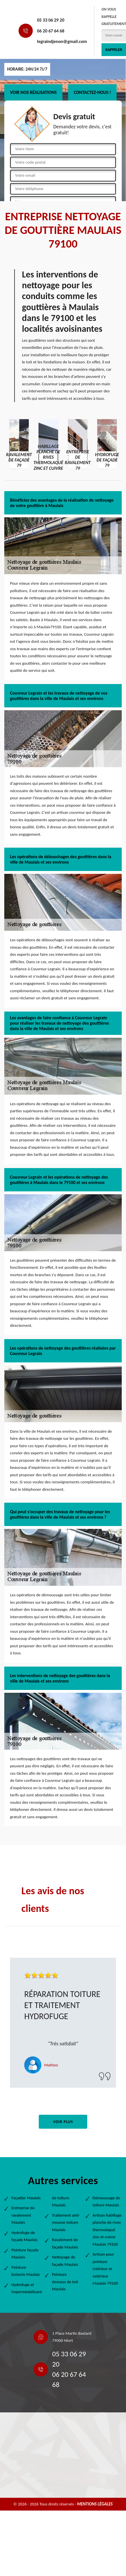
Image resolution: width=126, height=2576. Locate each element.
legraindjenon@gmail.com (62, 41)
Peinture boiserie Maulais (25, 2271)
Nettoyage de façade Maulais (65, 2260)
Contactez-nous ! (92, 92)
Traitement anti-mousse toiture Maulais (66, 2222)
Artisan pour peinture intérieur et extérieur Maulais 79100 (105, 2269)
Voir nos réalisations (33, 92)
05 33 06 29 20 (50, 20)
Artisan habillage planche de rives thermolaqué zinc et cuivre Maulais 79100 (107, 2230)
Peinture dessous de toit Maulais (65, 2281)
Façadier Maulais (25, 2197)
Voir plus (63, 2121)
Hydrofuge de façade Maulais (24, 2236)
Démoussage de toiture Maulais (106, 2201)
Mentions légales (95, 2504)
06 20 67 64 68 (50, 31)
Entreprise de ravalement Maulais (22, 2215)
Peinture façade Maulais (24, 2253)
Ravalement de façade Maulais (65, 2243)
